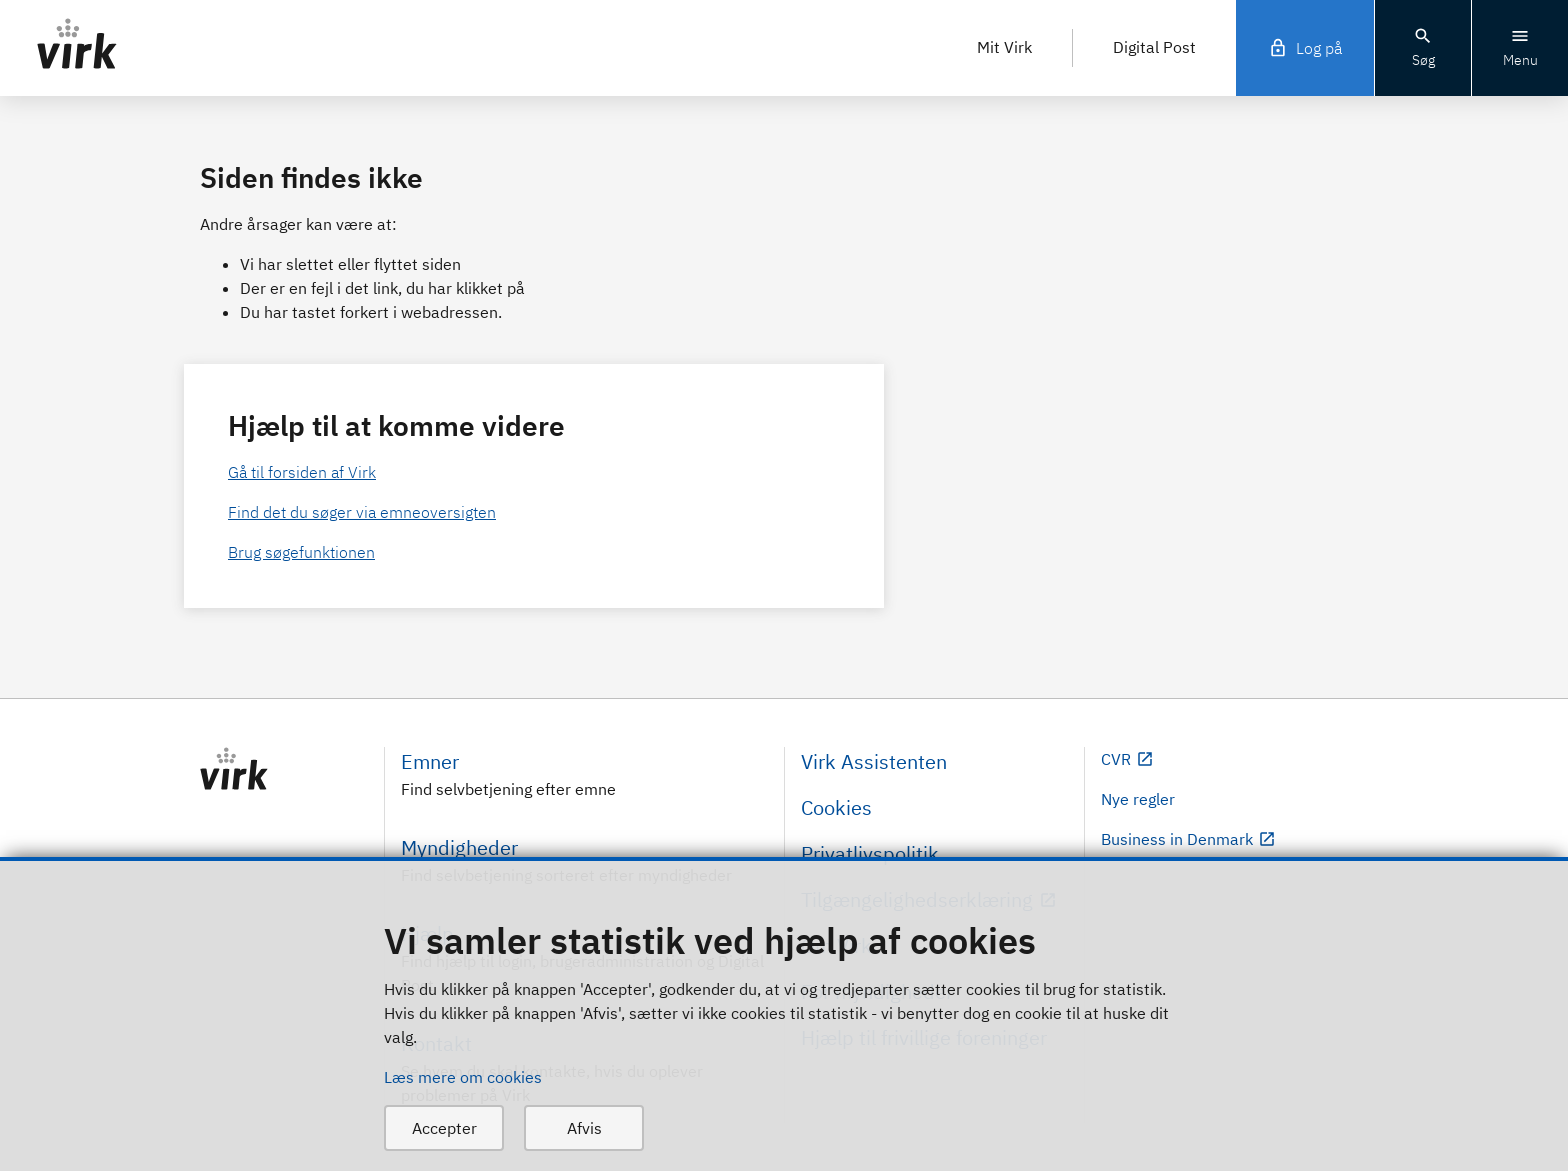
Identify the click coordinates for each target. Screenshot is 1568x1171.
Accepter (444, 1128)
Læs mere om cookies (463, 1077)
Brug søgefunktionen (301, 552)
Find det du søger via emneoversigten (362, 512)
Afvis (584, 1128)
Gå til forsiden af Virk (302, 472)
